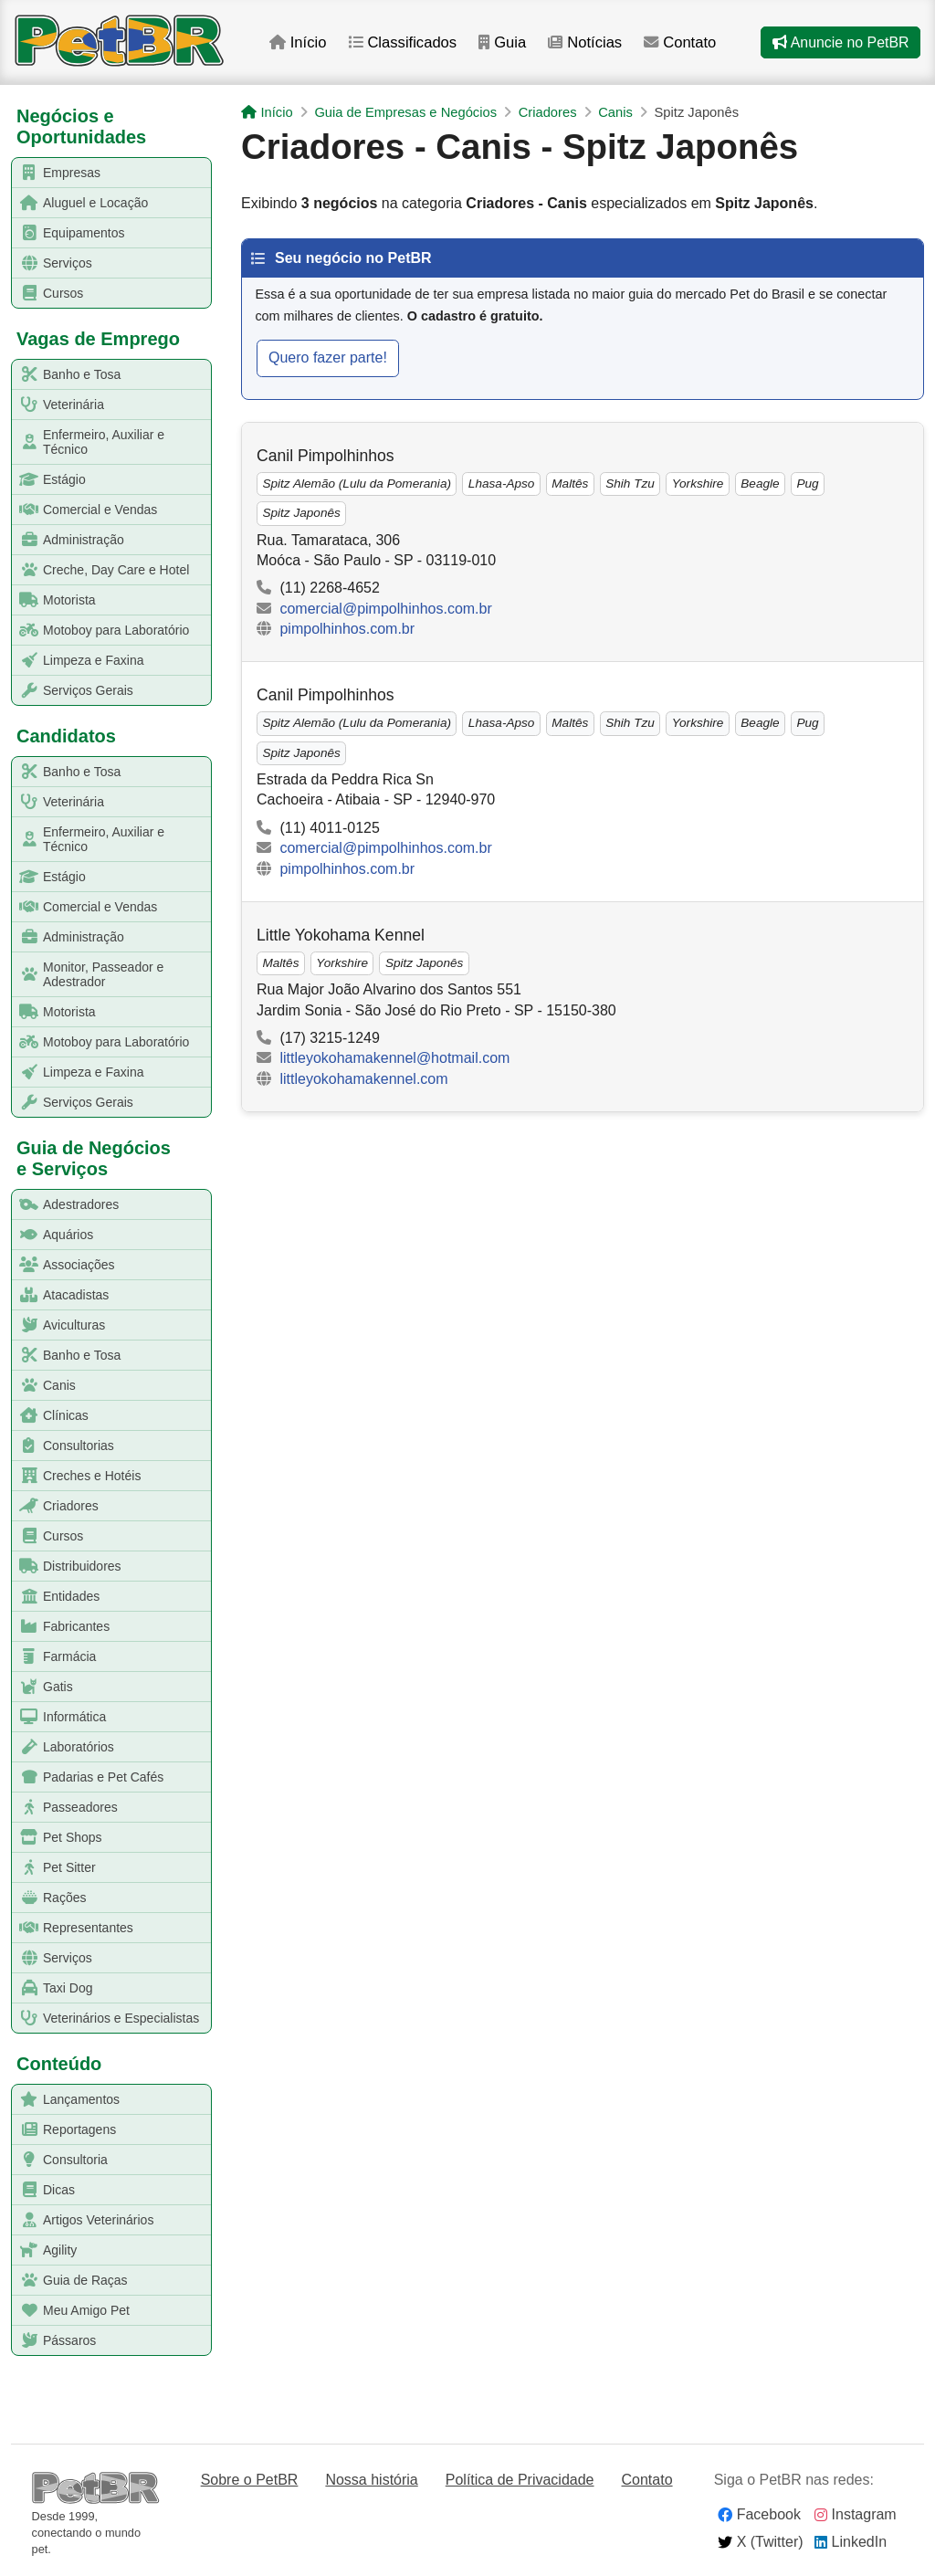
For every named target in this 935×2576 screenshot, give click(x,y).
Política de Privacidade (520, 2479)
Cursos (48, 293)
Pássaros (54, 2341)
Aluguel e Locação (80, 203)
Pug (807, 483)
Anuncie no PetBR (840, 44)
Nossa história (371, 2479)
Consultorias (63, 1446)
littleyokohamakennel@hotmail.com (394, 1058)
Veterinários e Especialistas (106, 2018)
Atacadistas (61, 1295)
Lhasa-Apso (501, 483)
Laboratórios (63, 1747)
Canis (44, 1385)
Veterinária (58, 405)
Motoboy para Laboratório (101, 630)
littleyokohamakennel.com (363, 1079)
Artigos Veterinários (83, 2220)
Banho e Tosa (67, 375)
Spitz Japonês (301, 513)
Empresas (56, 173)
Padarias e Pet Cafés (88, 1777)
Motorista (54, 600)
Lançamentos (66, 2100)
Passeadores (65, 1807)
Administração (68, 540)
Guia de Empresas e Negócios (405, 112)
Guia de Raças (70, 2280)
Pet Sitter (54, 1868)
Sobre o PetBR (250, 2479)
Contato (690, 44)
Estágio (49, 480)
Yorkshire (698, 483)
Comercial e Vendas (85, 510)
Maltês (570, 483)
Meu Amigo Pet (71, 2310)
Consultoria (60, 2160)
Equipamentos (69, 233)
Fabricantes (61, 1627)
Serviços (52, 263)
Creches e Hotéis (77, 1476)
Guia (509, 44)
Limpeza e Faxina (78, 660)
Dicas (44, 2190)
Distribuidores (67, 1566)
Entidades (56, 1596)
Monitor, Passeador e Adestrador (88, 974)
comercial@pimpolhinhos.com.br (385, 608)
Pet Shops (57, 1837)
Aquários (53, 1235)
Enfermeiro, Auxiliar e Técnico (88, 442)
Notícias (592, 44)
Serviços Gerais (73, 691)
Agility (45, 2250)
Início (302, 44)
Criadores (56, 1506)
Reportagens (64, 2130)
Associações (64, 1265)
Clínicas (51, 1416)
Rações (49, 1898)
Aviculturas (59, 1325)
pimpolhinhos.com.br (347, 628)
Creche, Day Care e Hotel (101, 570)
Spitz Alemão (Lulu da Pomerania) (356, 483)
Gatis (43, 1687)
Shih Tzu (630, 483)
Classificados (408, 44)
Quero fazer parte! (327, 357)
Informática (59, 1717)
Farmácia (54, 1657)
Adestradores (66, 1205)
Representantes (73, 1928)
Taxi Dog (52, 1988)
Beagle (760, 483)
